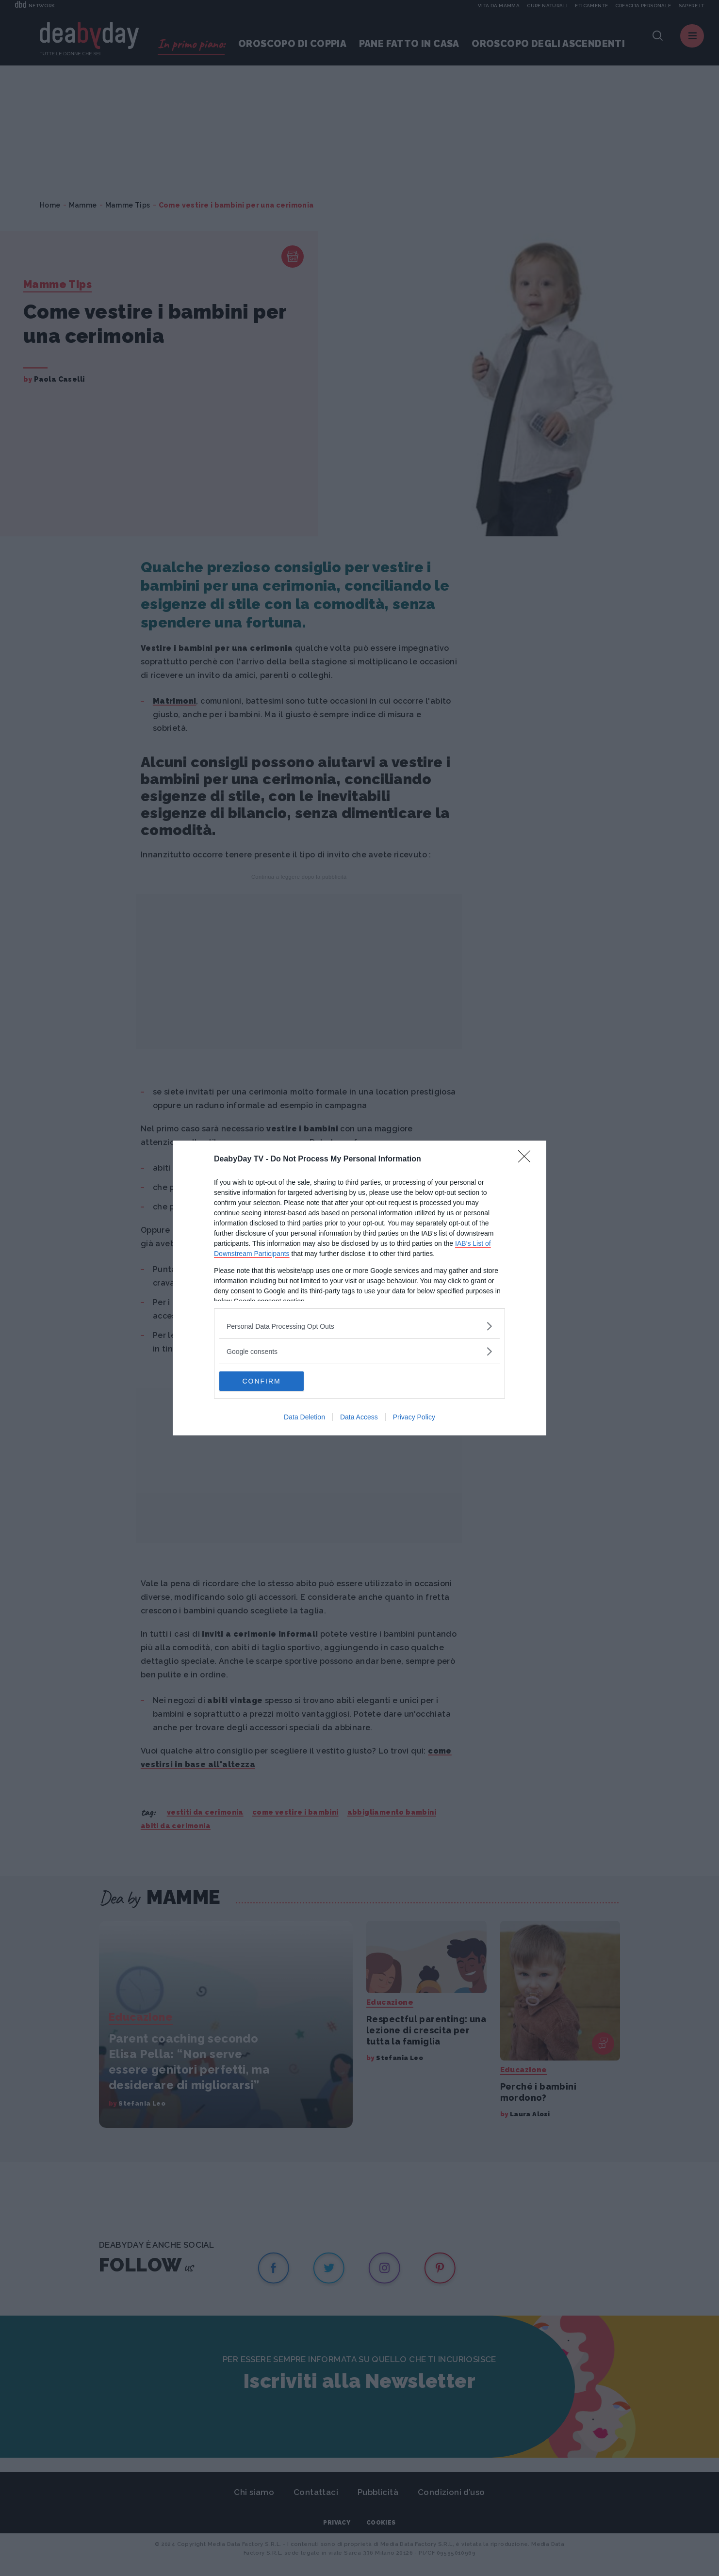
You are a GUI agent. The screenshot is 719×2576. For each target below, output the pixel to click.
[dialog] (359, 1288)
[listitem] (359, 1326)
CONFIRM (265, 1381)
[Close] (527, 1159)
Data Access (359, 1417)
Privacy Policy (414, 1417)
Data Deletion (304, 1417)
